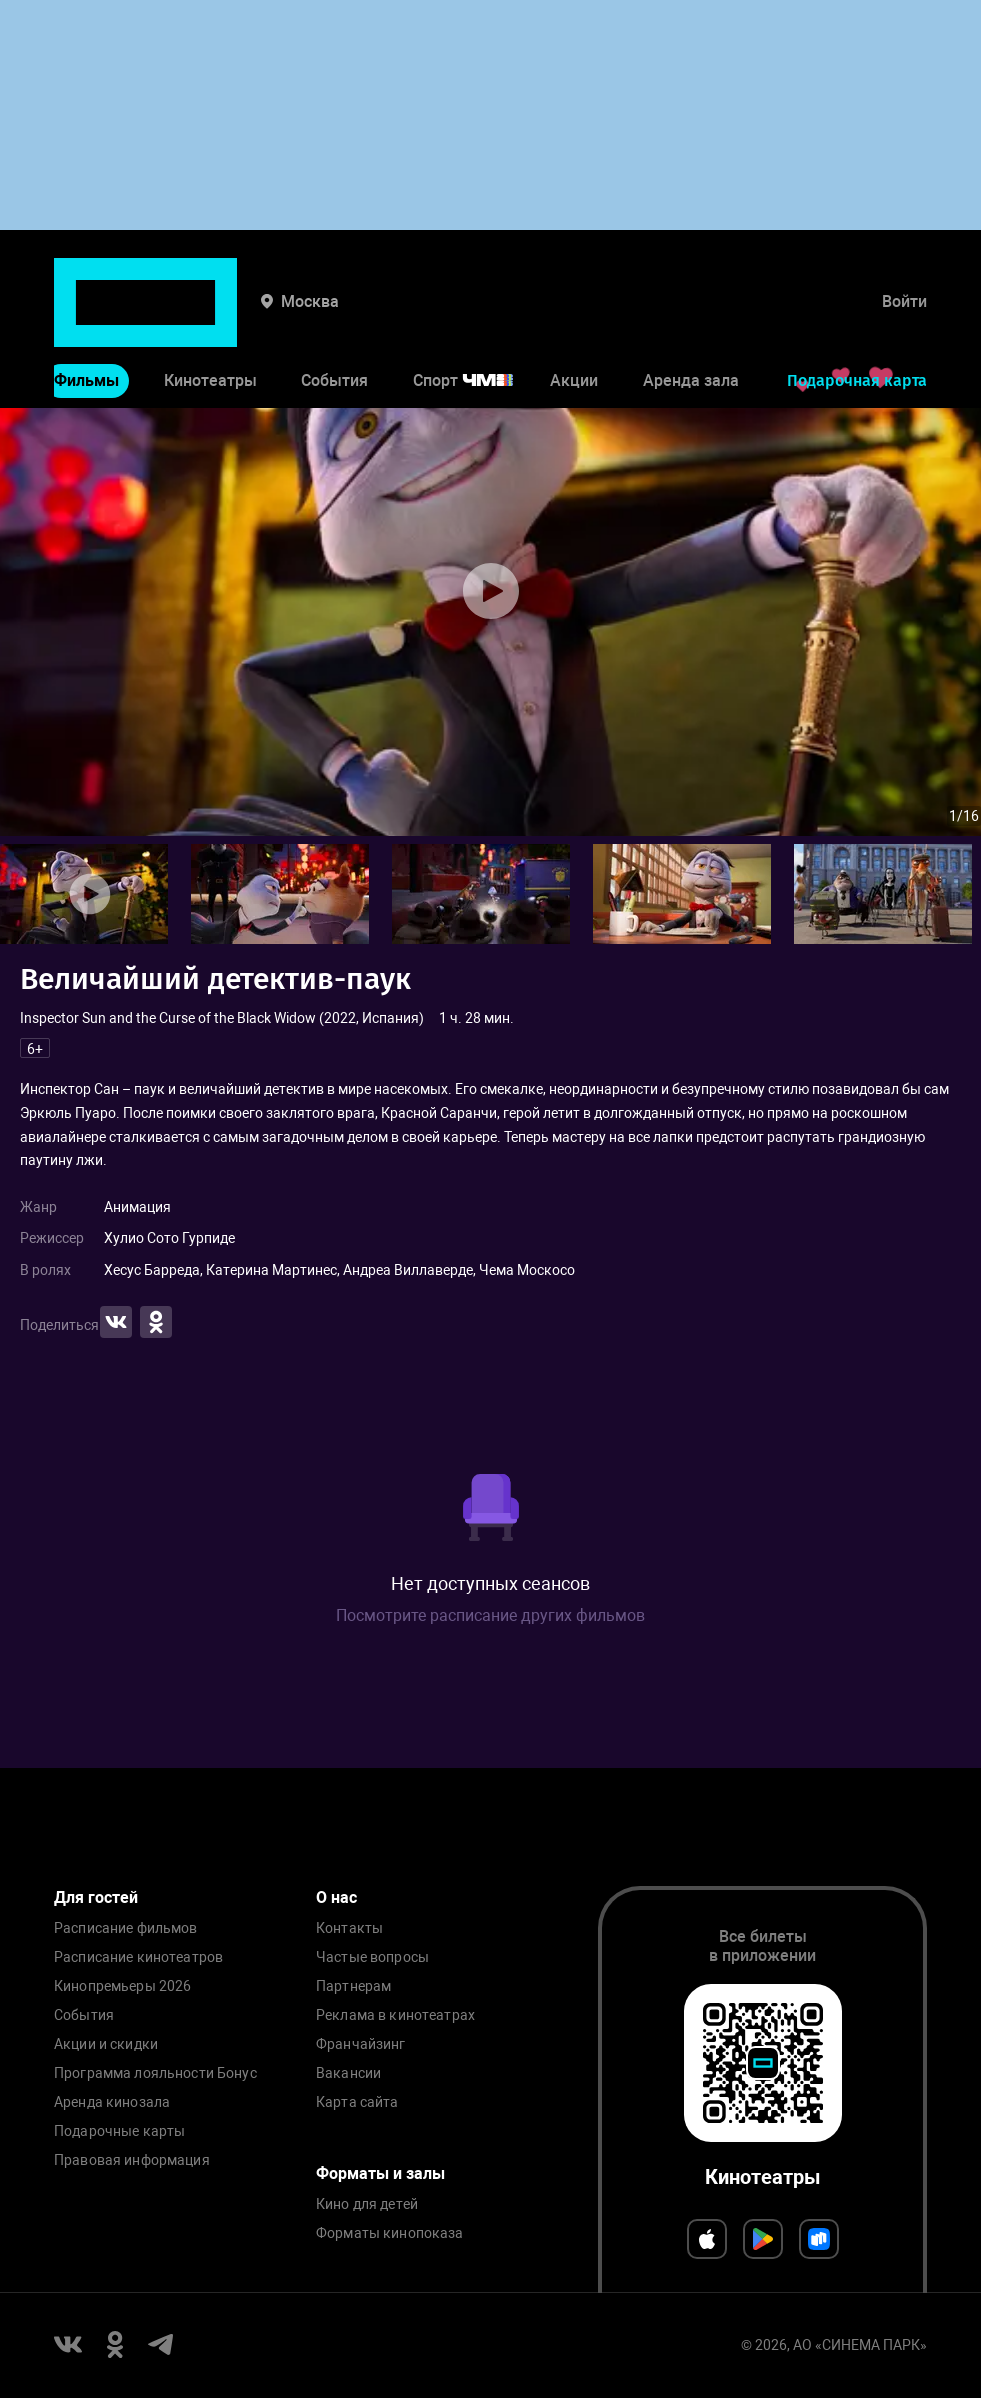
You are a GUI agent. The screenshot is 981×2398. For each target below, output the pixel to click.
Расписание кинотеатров (138, 1957)
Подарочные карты (119, 2131)
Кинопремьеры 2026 (122, 1986)
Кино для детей (367, 2204)
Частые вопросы (372, 1957)
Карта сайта (357, 2102)
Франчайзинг (361, 2044)
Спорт (476, 318)
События (334, 318)
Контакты (349, 1928)
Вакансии (348, 2073)
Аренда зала (691, 318)
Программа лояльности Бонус (155, 2073)
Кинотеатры (210, 318)
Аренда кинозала (112, 2102)
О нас (336, 1897)
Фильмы (86, 318)
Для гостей (96, 1897)
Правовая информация (132, 2160)
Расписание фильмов (126, 1928)
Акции (574, 318)
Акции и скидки (106, 2044)
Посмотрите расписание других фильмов (490, 1615)
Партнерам (353, 1986)
